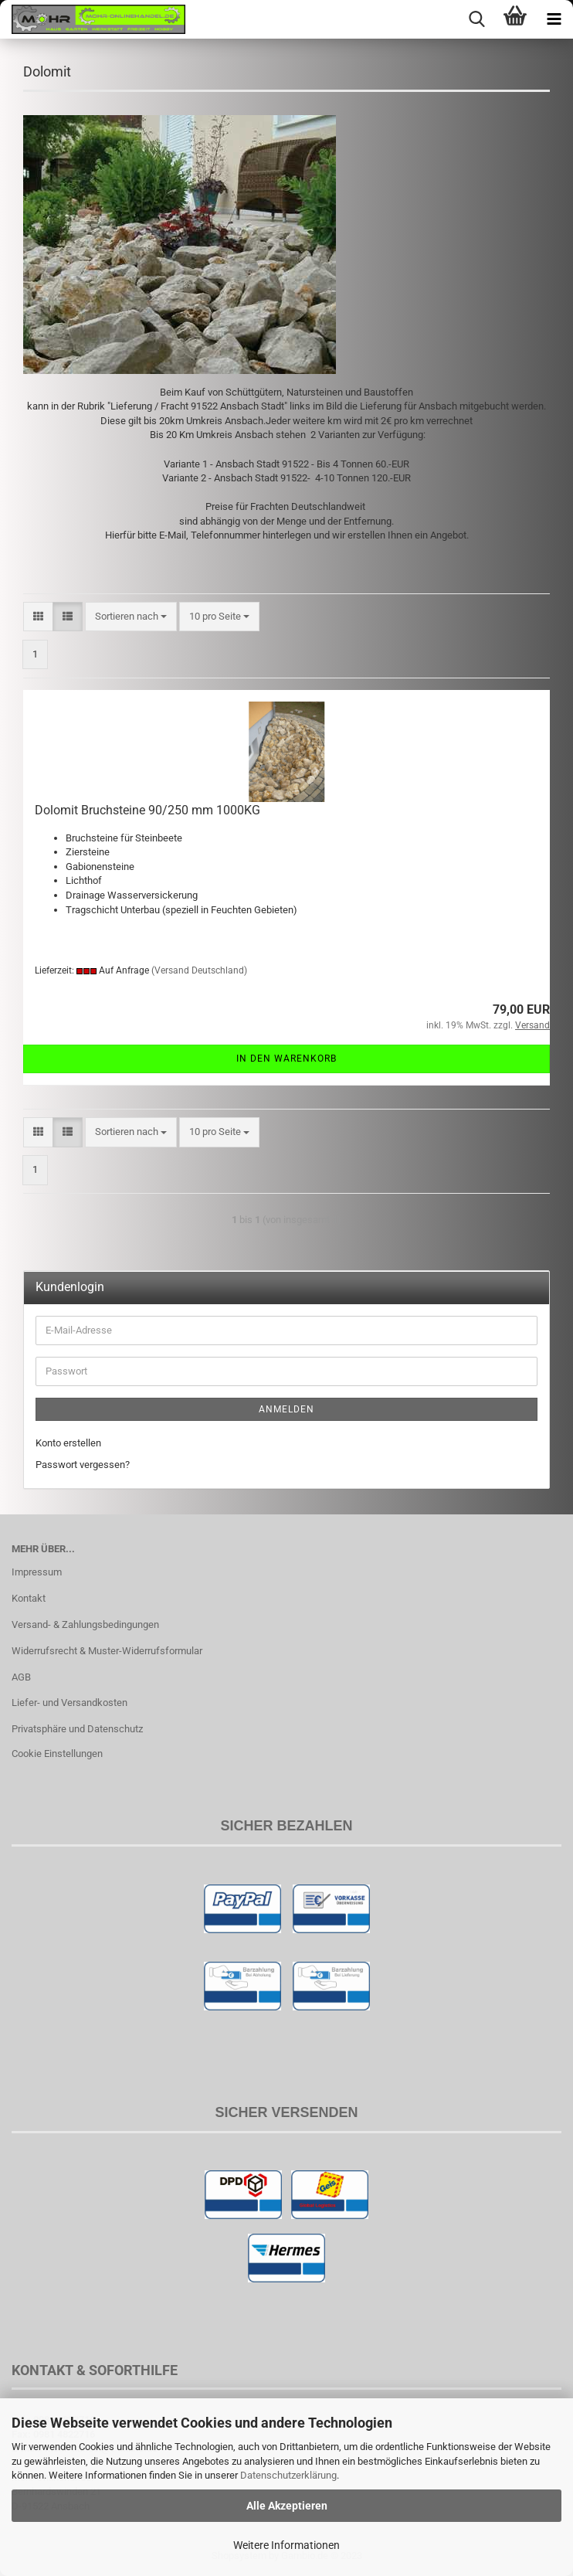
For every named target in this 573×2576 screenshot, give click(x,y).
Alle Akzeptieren (286, 2506)
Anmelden (286, 1409)
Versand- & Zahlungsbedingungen (85, 1624)
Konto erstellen (68, 1443)
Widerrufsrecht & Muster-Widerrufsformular (107, 1651)
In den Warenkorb (286, 1058)
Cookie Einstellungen (57, 1753)
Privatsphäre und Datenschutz (77, 1729)
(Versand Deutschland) (199, 970)
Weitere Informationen (286, 2545)
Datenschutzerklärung (288, 2475)
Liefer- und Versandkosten (69, 1702)
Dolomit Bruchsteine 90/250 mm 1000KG (147, 810)
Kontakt (29, 1598)
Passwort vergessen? (83, 1464)
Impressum (37, 1572)
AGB (21, 1677)
